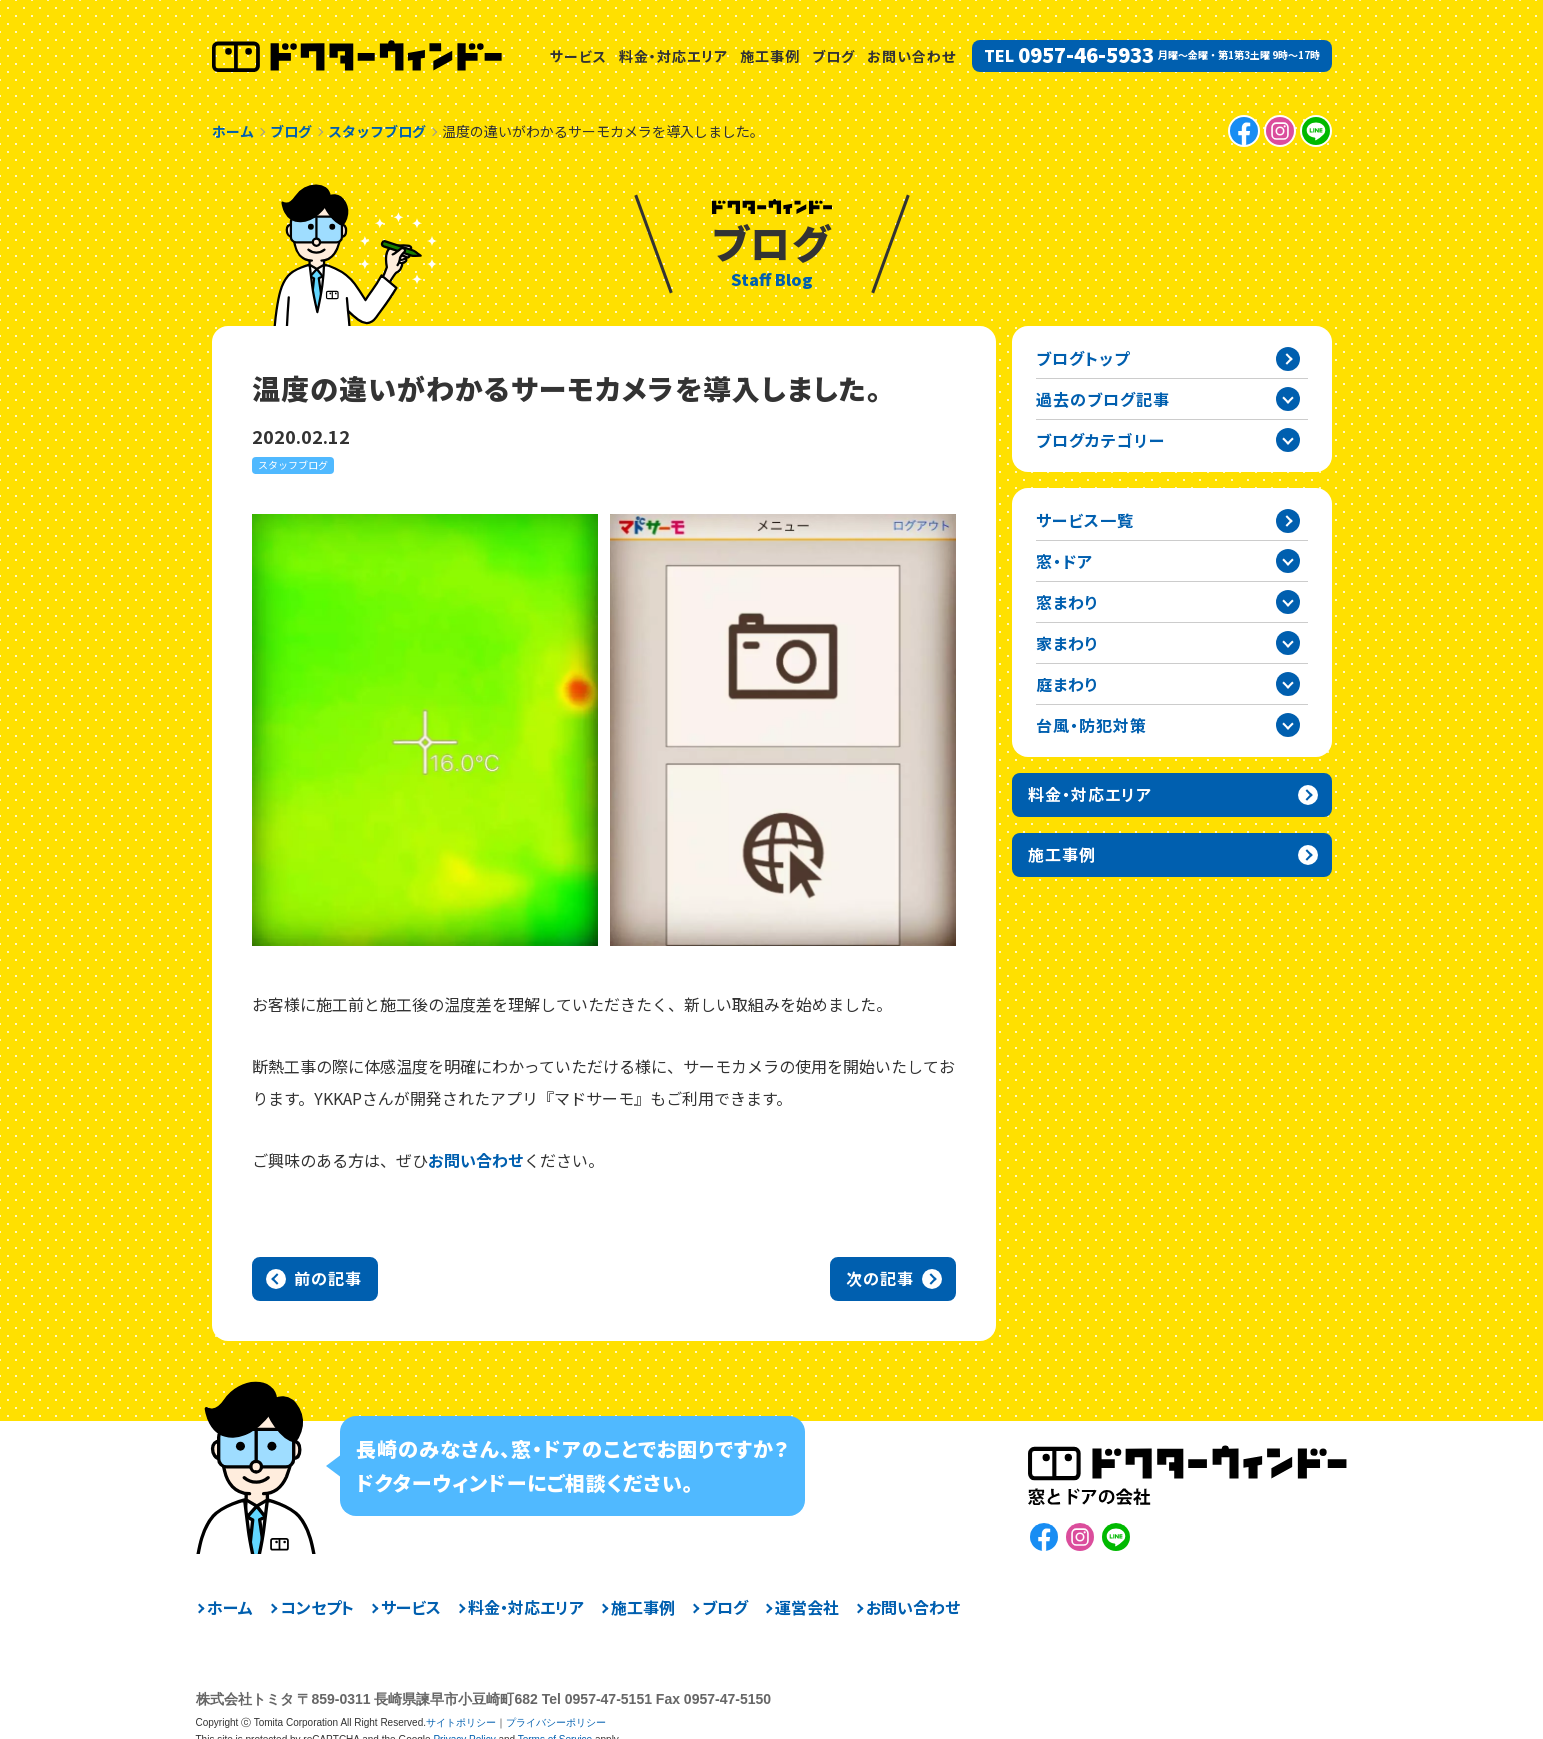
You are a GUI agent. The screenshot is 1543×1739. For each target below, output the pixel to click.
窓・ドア (1064, 561)
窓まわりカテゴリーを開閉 (1288, 602)
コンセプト (317, 1607)
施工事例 (770, 56)
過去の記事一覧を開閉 (1288, 399)
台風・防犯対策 (1091, 725)
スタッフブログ (293, 464)
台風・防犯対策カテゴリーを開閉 (1288, 725)
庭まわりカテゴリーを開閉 (1288, 684)
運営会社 (807, 1607)
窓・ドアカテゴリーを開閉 (1288, 561)
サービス (578, 56)
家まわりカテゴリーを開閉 (1288, 643)
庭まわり (1067, 684)
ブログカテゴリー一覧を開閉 (1288, 440)
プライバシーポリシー (556, 1722)
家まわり (1067, 643)
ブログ (833, 56)
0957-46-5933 (1086, 55)
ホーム (230, 1607)
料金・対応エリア (673, 56)
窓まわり (1067, 602)
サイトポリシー (461, 1722)
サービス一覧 (1085, 520)
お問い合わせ (911, 56)
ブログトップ (1083, 358)
